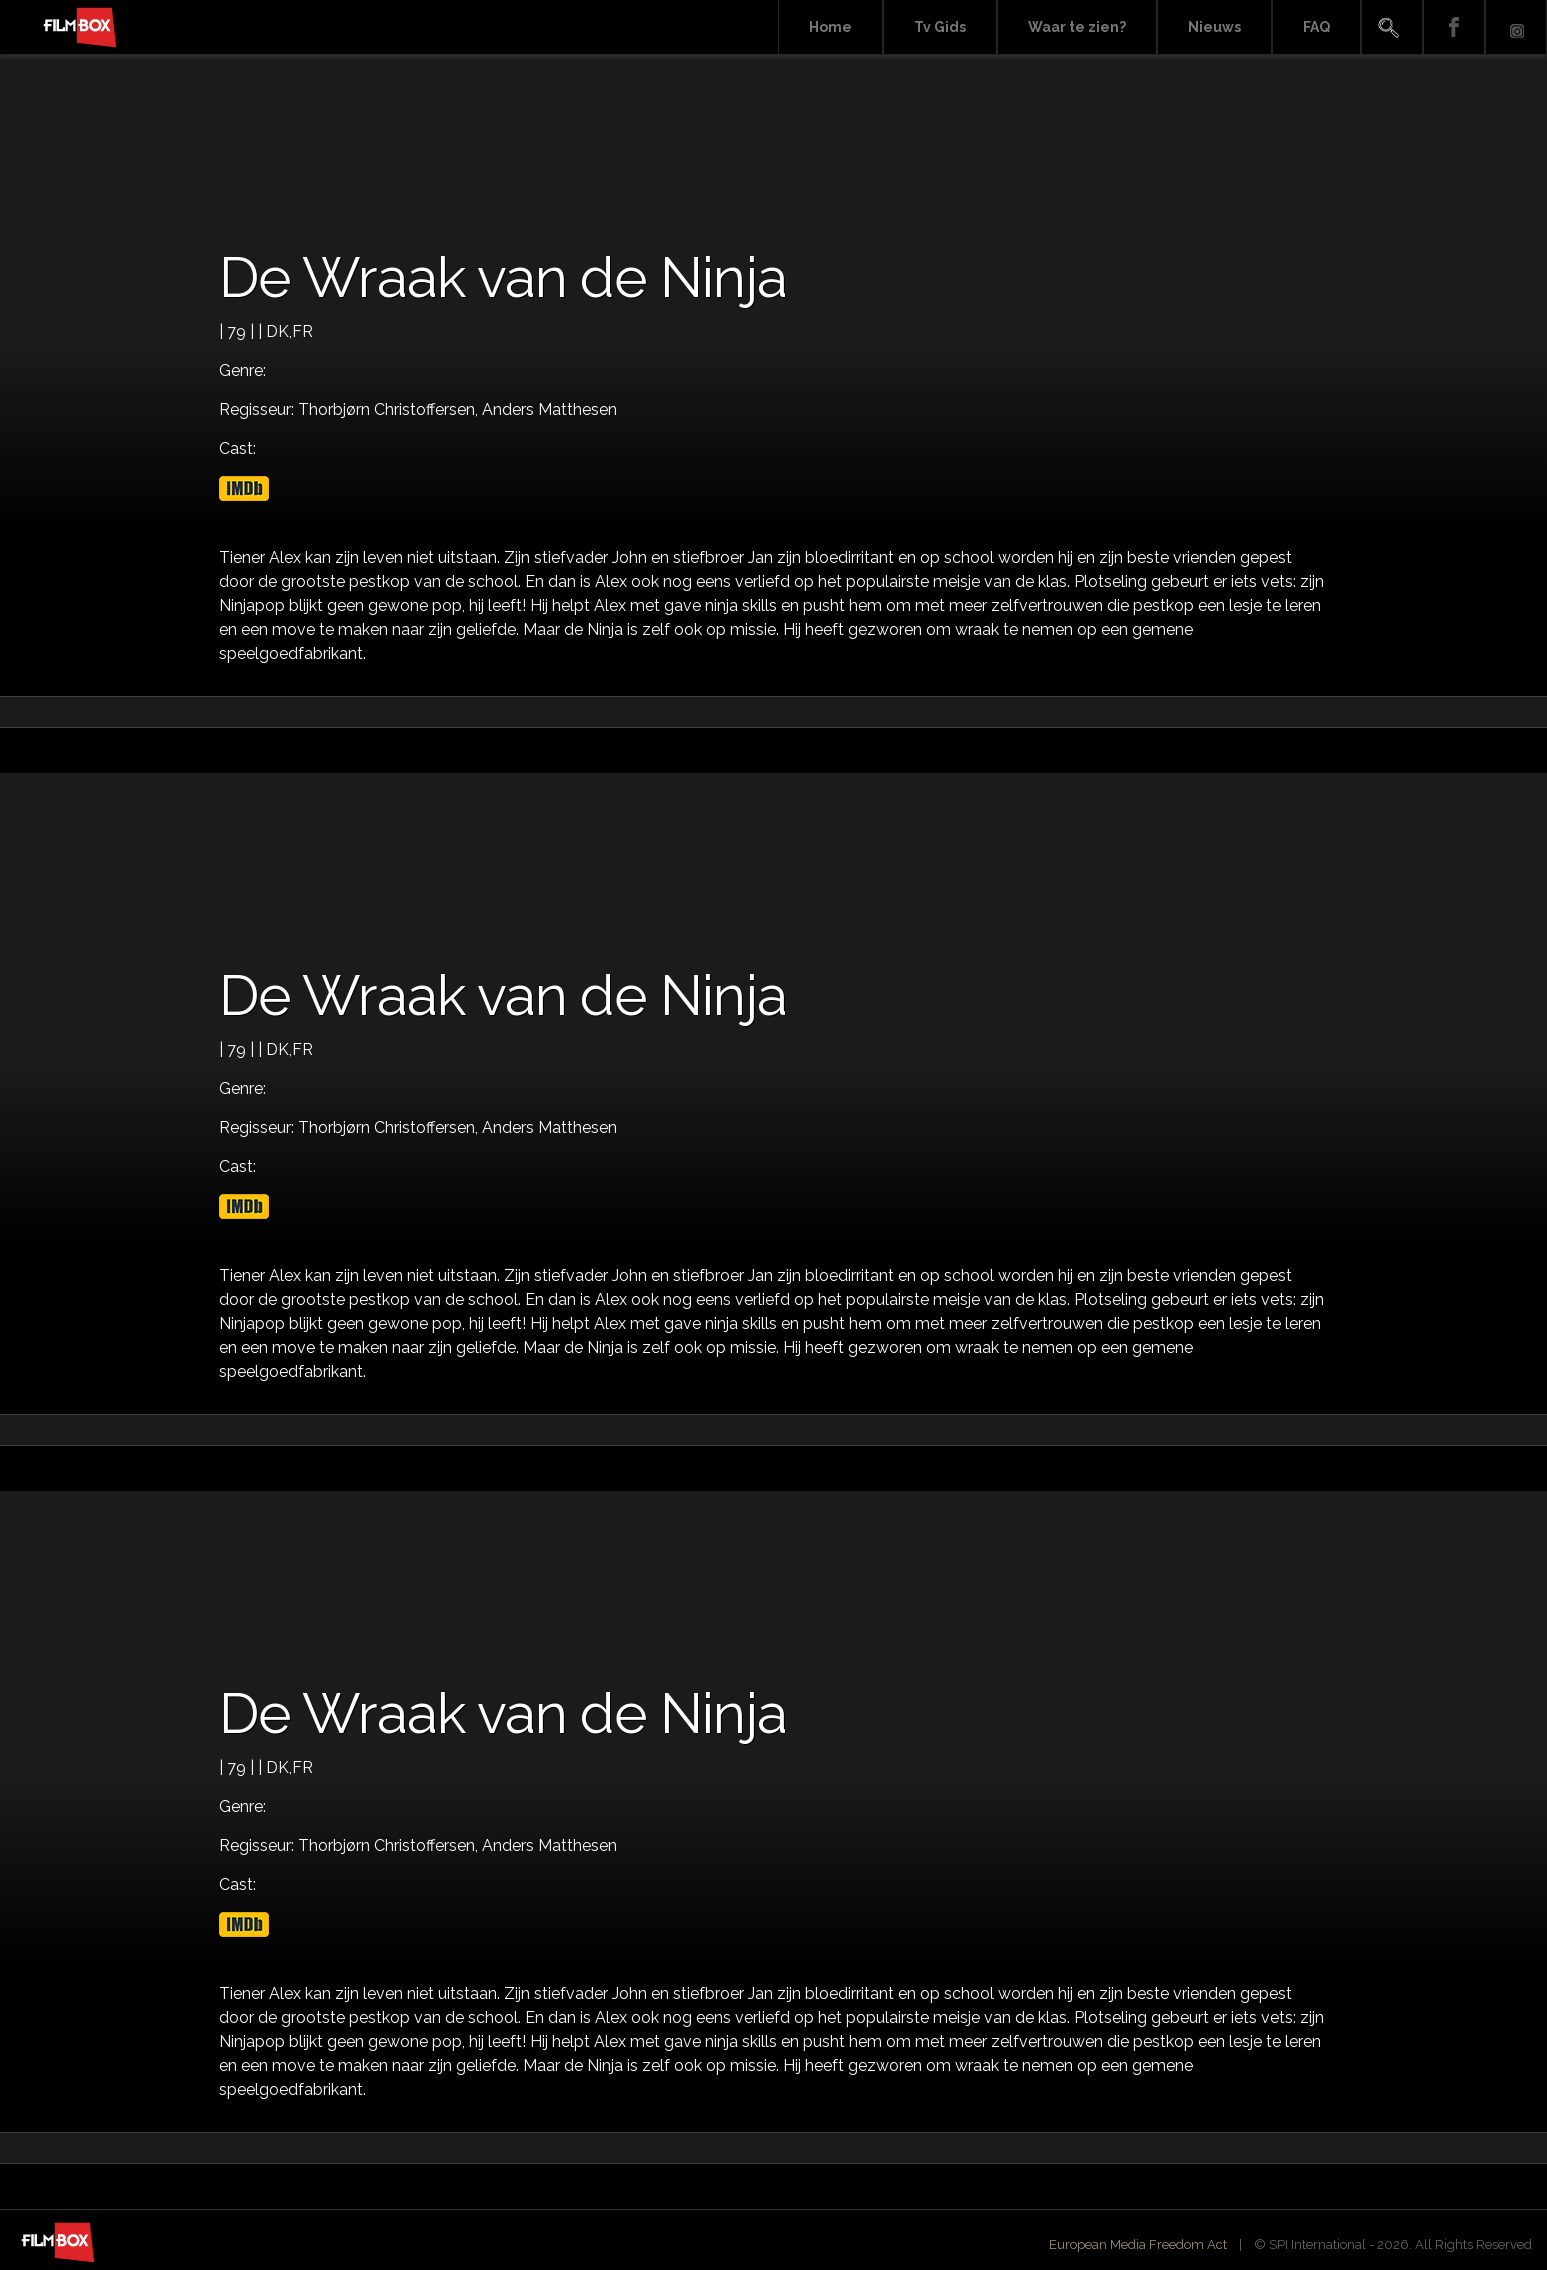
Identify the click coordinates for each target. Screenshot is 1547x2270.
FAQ (1316, 27)
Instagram (1516, 27)
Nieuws (1214, 27)
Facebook (1454, 27)
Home (830, 27)
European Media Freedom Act (1138, 2244)
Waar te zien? (1077, 27)
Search (1392, 27)
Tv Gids (940, 27)
